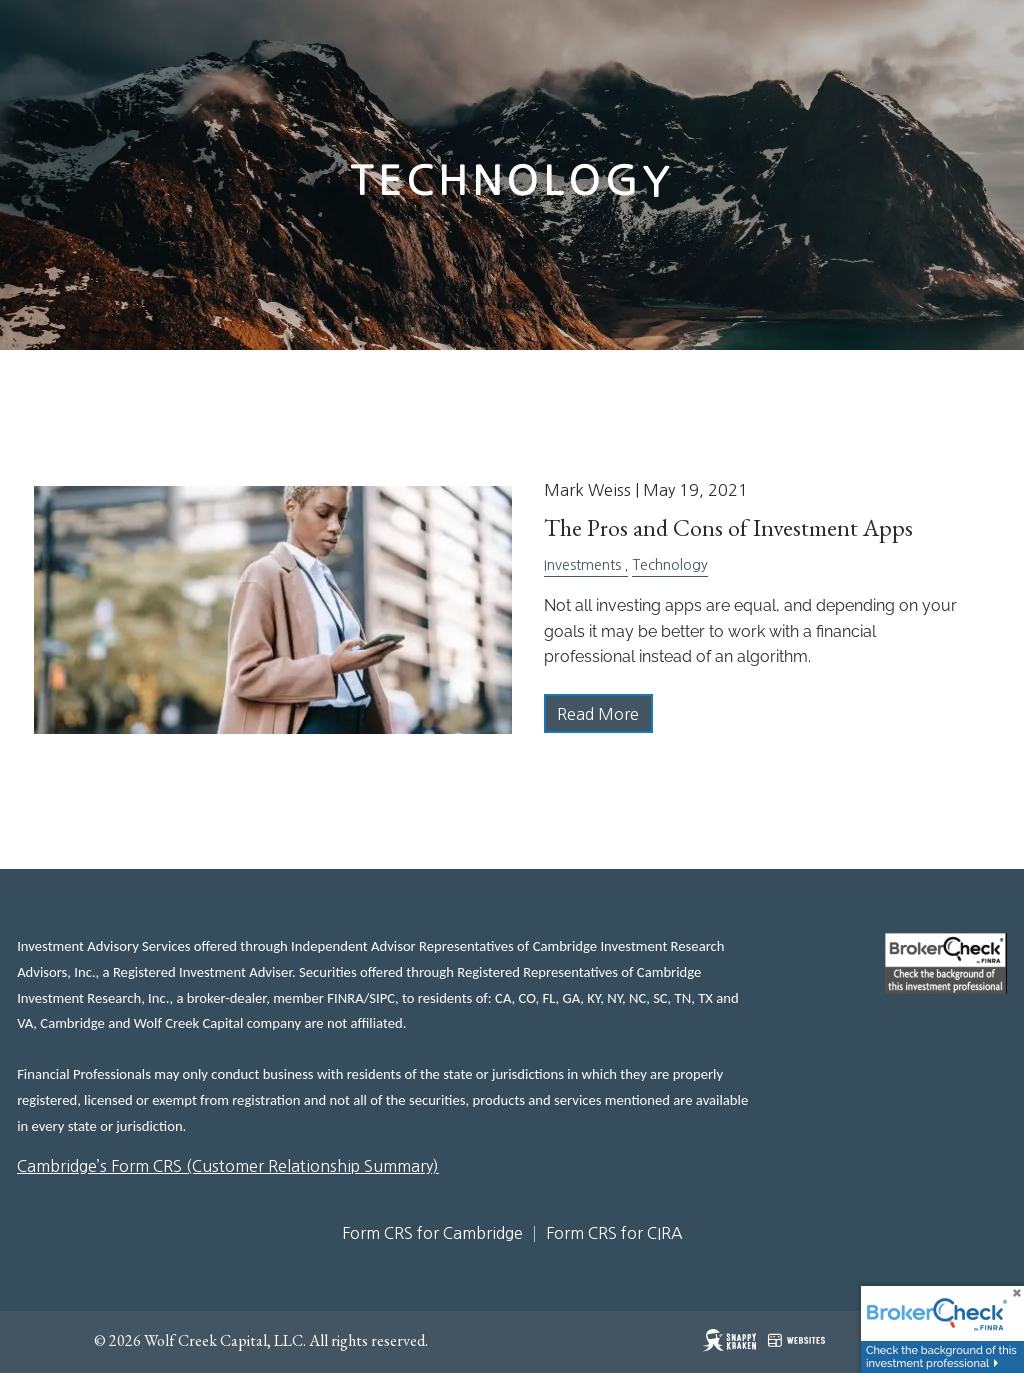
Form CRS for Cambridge (432, 1233)
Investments (582, 565)
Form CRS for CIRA (614, 1233)
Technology (670, 565)
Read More (598, 714)
